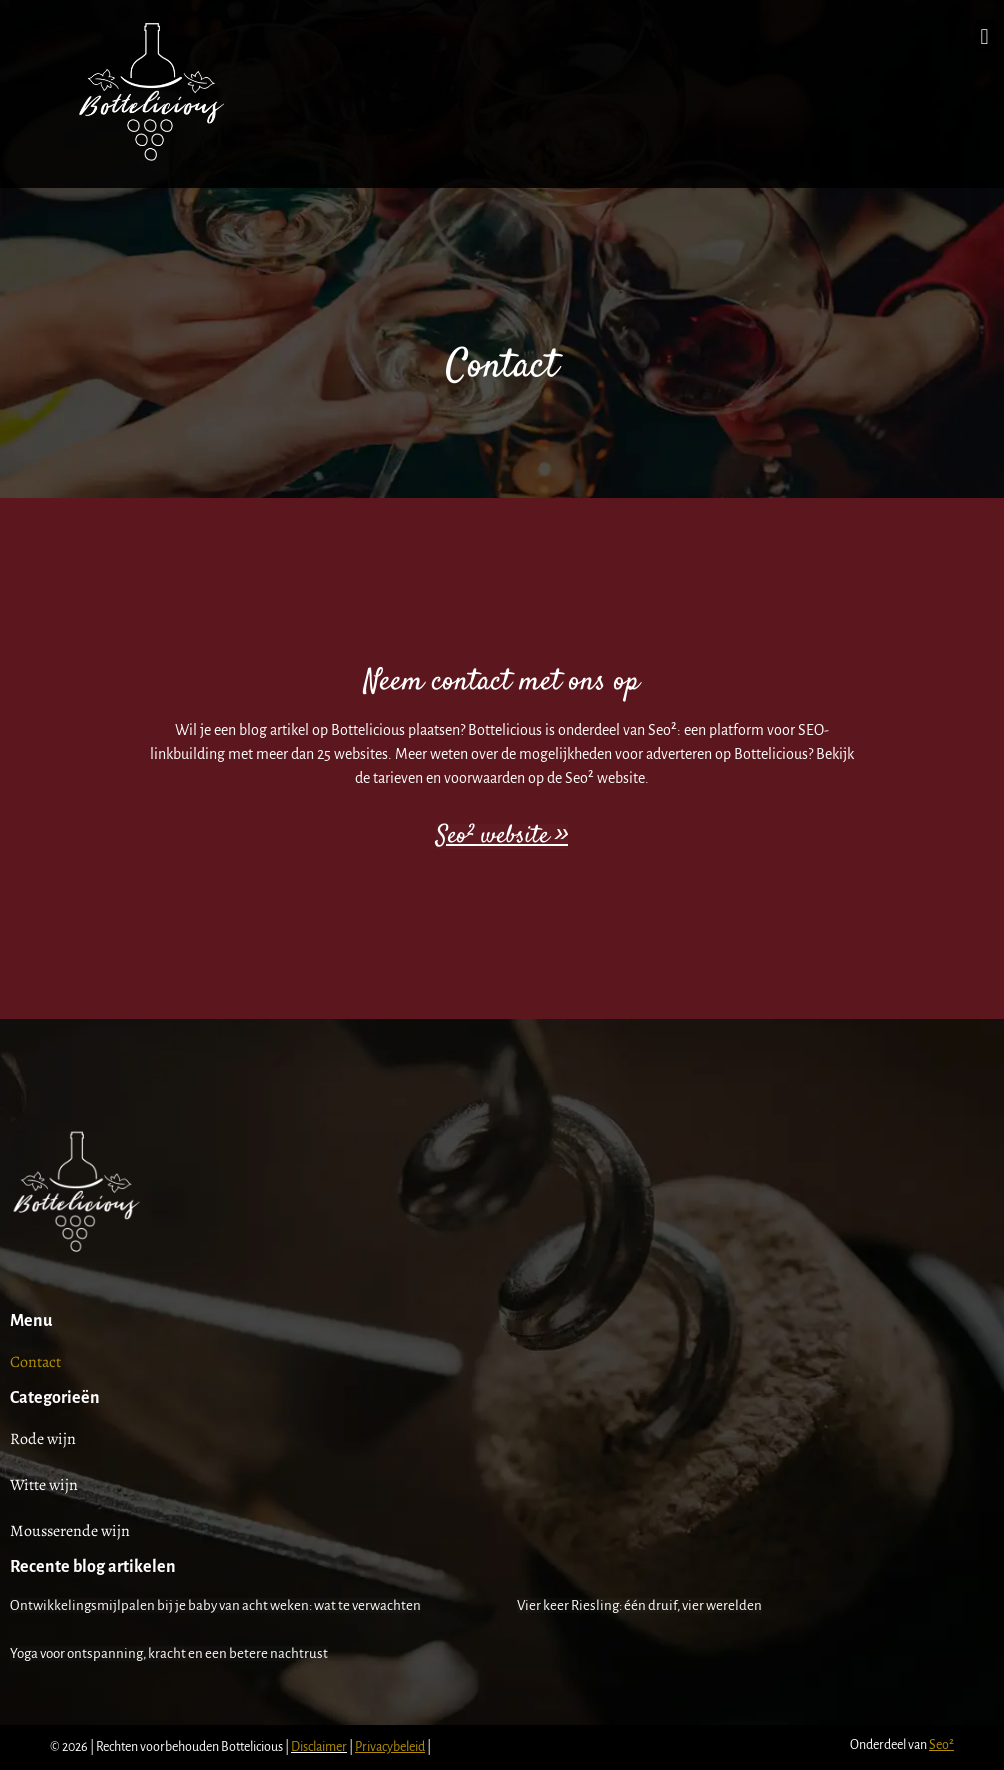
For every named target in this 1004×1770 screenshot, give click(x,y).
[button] (984, 36)
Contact (35, 1362)
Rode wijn (43, 1439)
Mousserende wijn (70, 1531)
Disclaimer (319, 1747)
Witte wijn (44, 1485)
